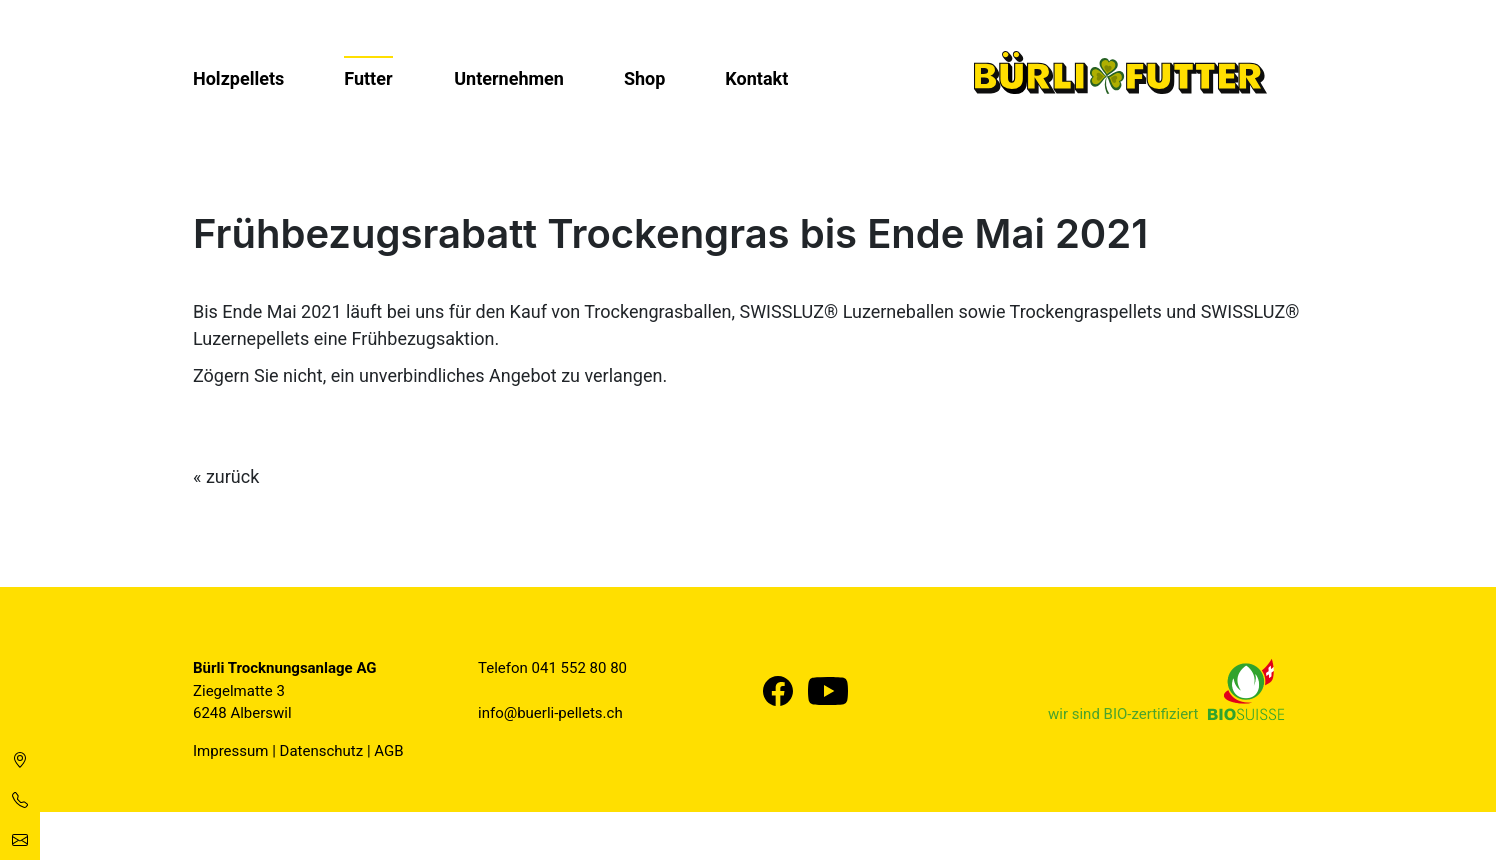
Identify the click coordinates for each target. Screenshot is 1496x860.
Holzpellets (238, 78)
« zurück (226, 476)
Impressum (230, 751)
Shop (644, 78)
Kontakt (756, 78)
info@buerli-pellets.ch (550, 713)
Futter (368, 78)
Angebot (523, 375)
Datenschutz (322, 751)
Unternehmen (509, 78)
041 (546, 668)
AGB (388, 751)
